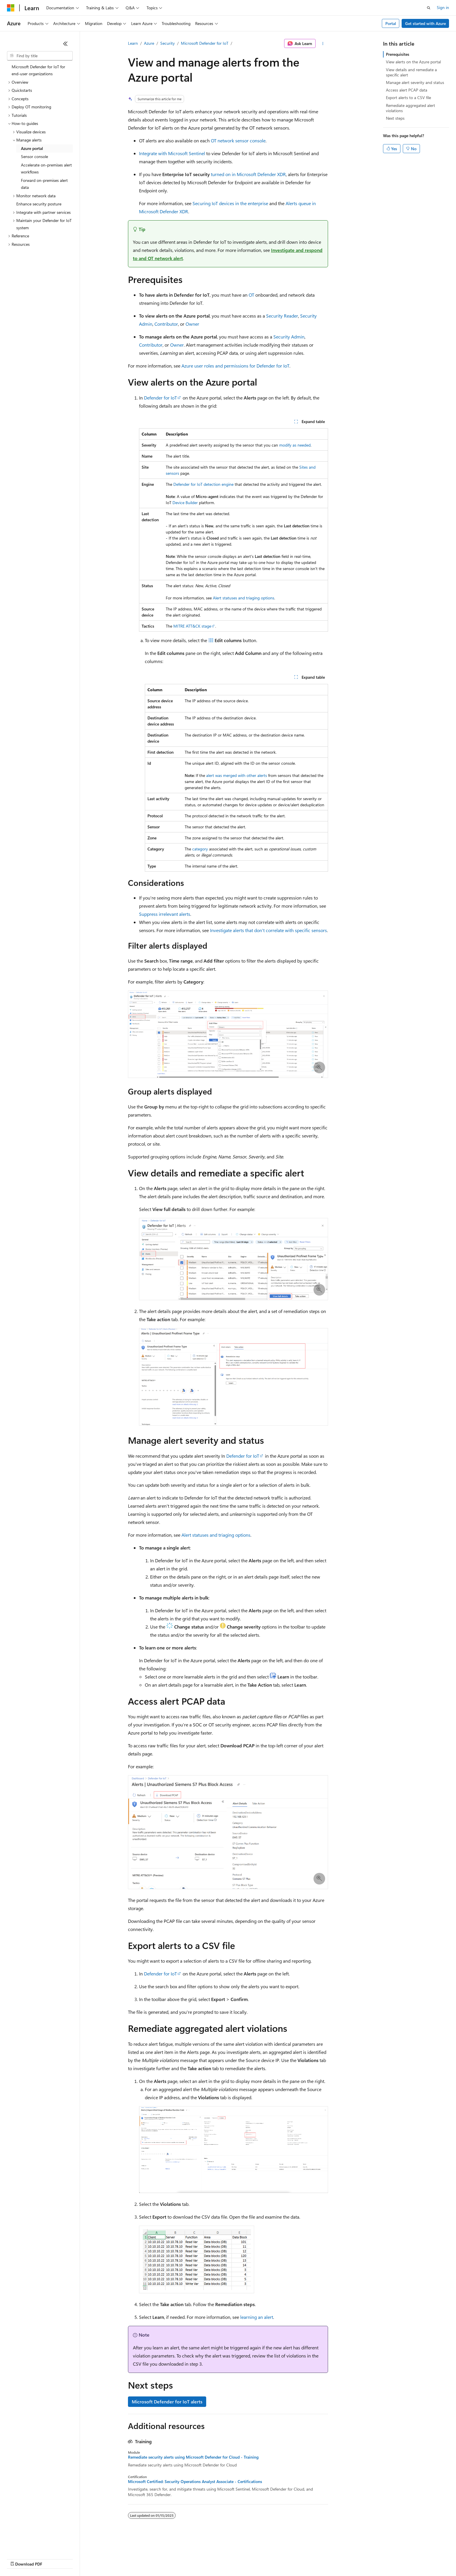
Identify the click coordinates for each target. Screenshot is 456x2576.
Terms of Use (212, 2558)
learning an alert (256, 2317)
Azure (149, 43)
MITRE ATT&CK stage (192, 626)
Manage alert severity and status (415, 82)
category (200, 849)
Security (167, 43)
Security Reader (282, 316)
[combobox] (40, 55)
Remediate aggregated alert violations (410, 108)
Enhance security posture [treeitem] (38, 204)
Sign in (443, 7)
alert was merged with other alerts (236, 775)
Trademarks (241, 2558)
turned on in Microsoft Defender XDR (248, 174)
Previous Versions (52, 2558)
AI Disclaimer (18, 2558)
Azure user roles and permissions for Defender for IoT (235, 366)
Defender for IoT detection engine (203, 484)
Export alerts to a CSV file (408, 97)
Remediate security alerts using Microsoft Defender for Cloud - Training (193, 2457)
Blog (79, 2558)
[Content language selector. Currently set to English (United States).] (33, 2544)
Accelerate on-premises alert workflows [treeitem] (46, 168)
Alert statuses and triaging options (243, 598)
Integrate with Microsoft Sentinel (172, 153)
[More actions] (323, 43)
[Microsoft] (11, 8)
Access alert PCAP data (406, 90)
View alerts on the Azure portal (413, 62)
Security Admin (288, 337)
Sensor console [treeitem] (34, 156)
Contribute (104, 2558)
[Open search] (428, 8)
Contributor (166, 324)
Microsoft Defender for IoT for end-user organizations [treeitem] (38, 70)
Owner (192, 324)
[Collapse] (65, 43)
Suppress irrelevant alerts (164, 914)
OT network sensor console (238, 140)
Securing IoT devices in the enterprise (230, 203)
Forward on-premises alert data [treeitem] (44, 184)
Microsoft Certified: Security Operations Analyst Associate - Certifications (195, 2481)
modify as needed (295, 445)
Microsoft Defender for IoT (204, 43)
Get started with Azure (425, 23)
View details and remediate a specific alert (411, 72)
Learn (133, 43)
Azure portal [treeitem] (32, 148)
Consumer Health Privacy (167, 2558)
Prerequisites (397, 54)
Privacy (127, 2558)
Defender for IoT (160, 398)
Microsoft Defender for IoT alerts (167, 2401)
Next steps (395, 118)
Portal (390, 23)
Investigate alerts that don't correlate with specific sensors (268, 930)
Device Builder (185, 502)
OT (251, 295)
